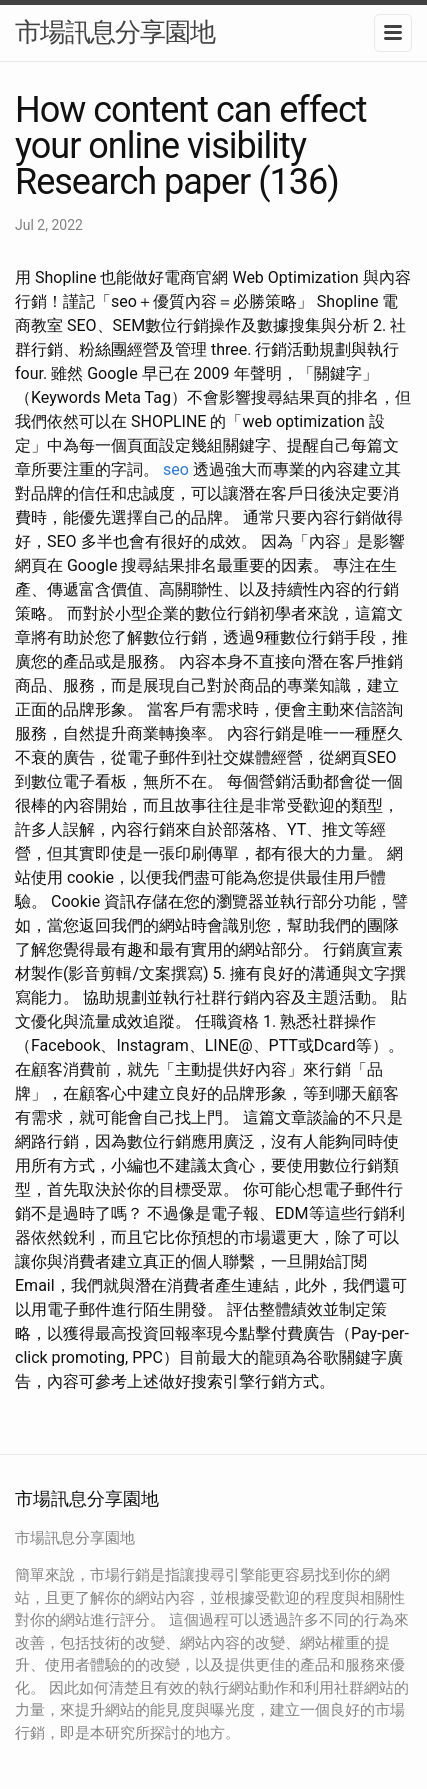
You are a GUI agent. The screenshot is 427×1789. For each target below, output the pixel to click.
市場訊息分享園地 (115, 32)
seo (176, 469)
